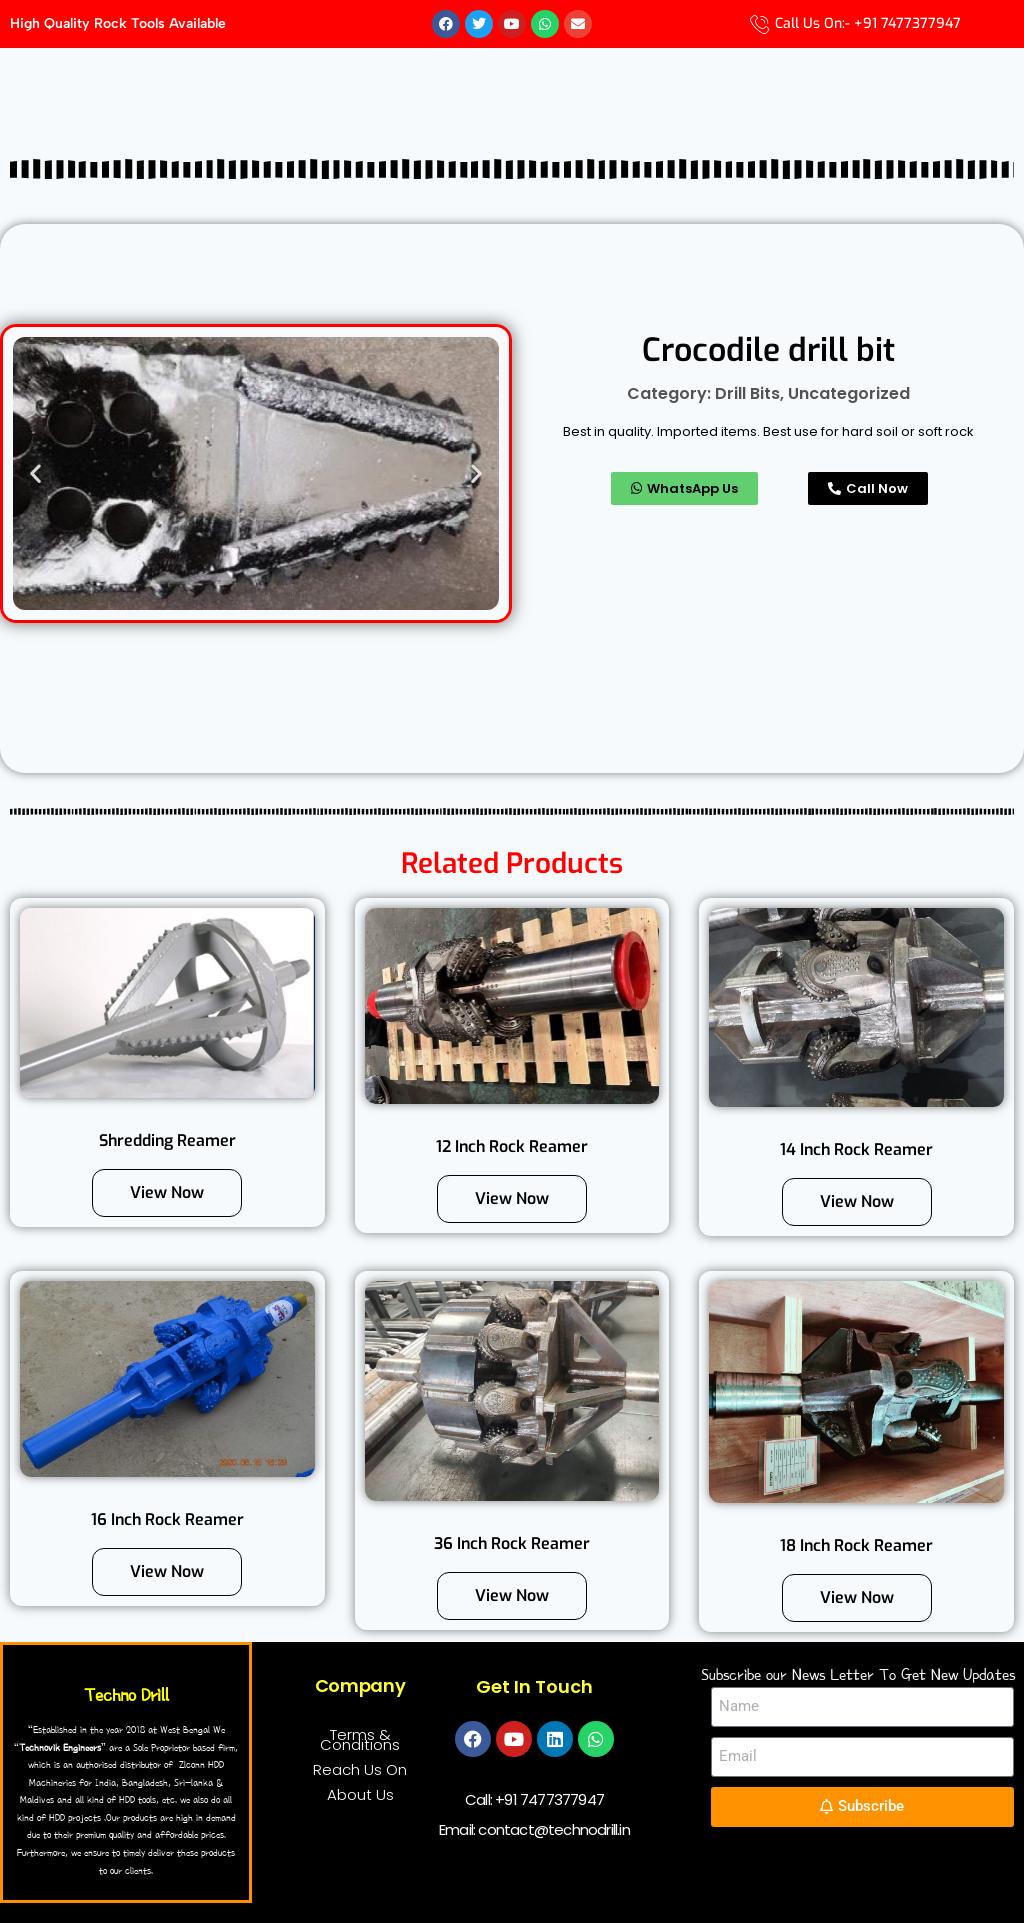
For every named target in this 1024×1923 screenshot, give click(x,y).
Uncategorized (849, 393)
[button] (35, 473)
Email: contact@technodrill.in (534, 1829)
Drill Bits (747, 393)
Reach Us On (360, 1769)
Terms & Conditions (360, 1739)
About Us (360, 1794)
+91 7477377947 (549, 1799)
